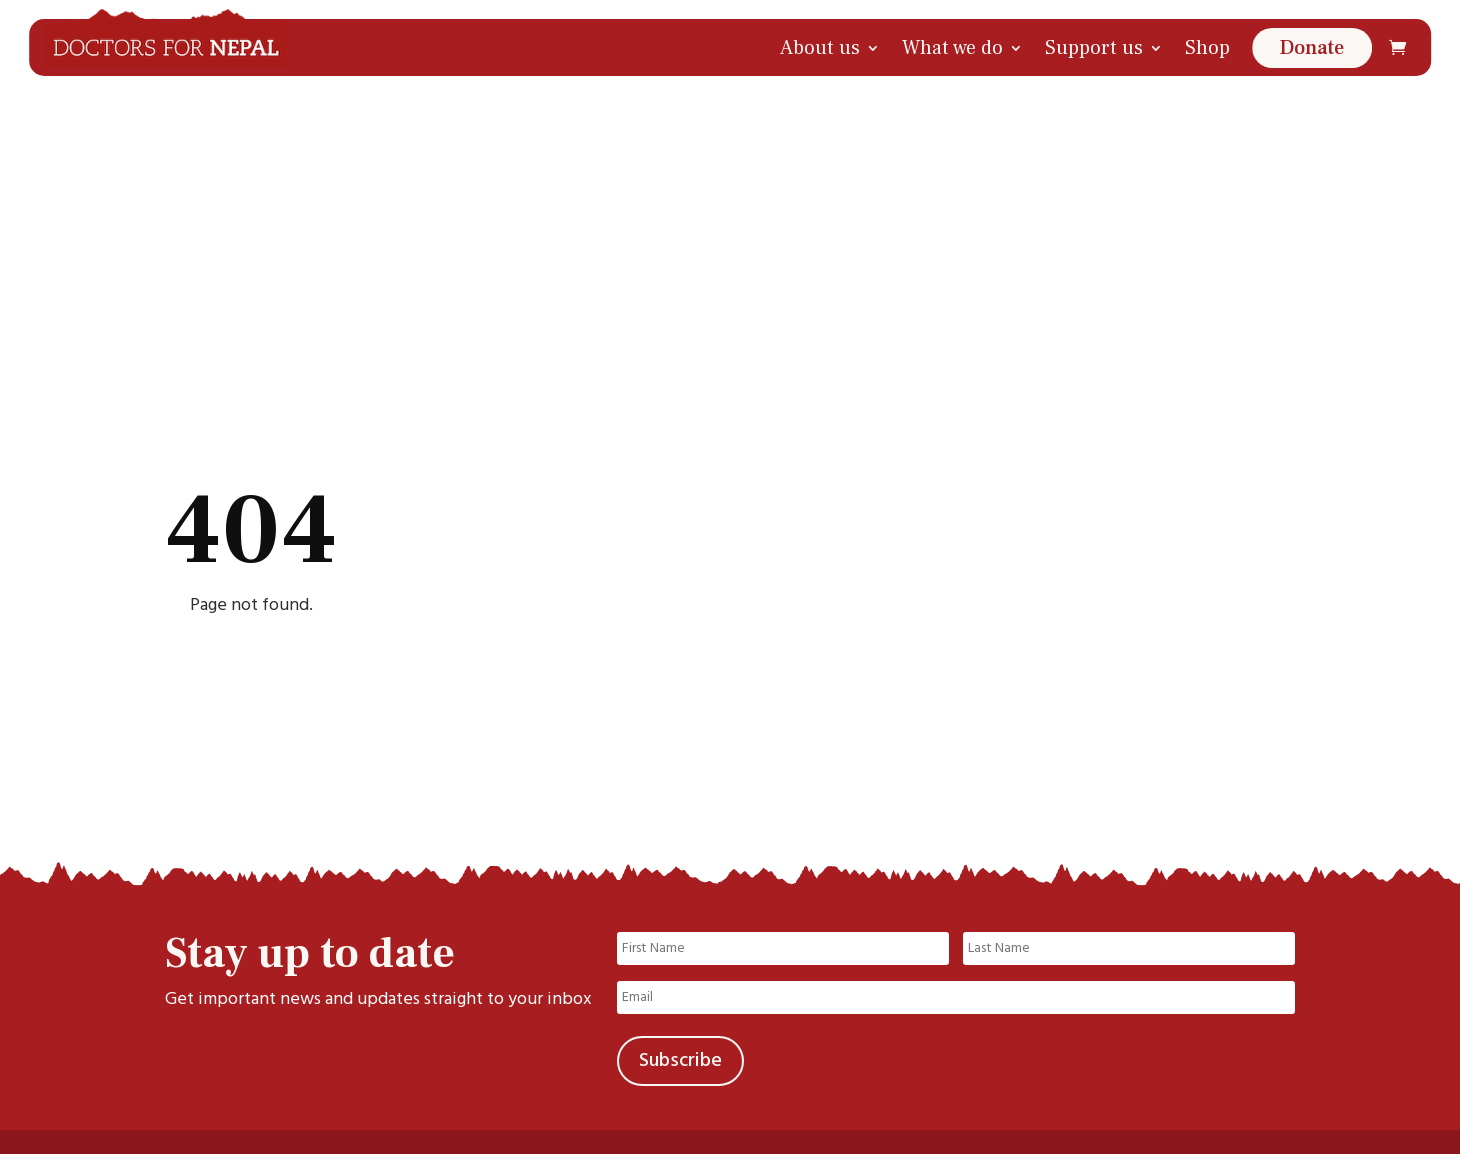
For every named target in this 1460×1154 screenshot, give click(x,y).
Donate (1312, 48)
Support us (1094, 48)
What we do (952, 48)
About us (820, 48)
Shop (1207, 48)
